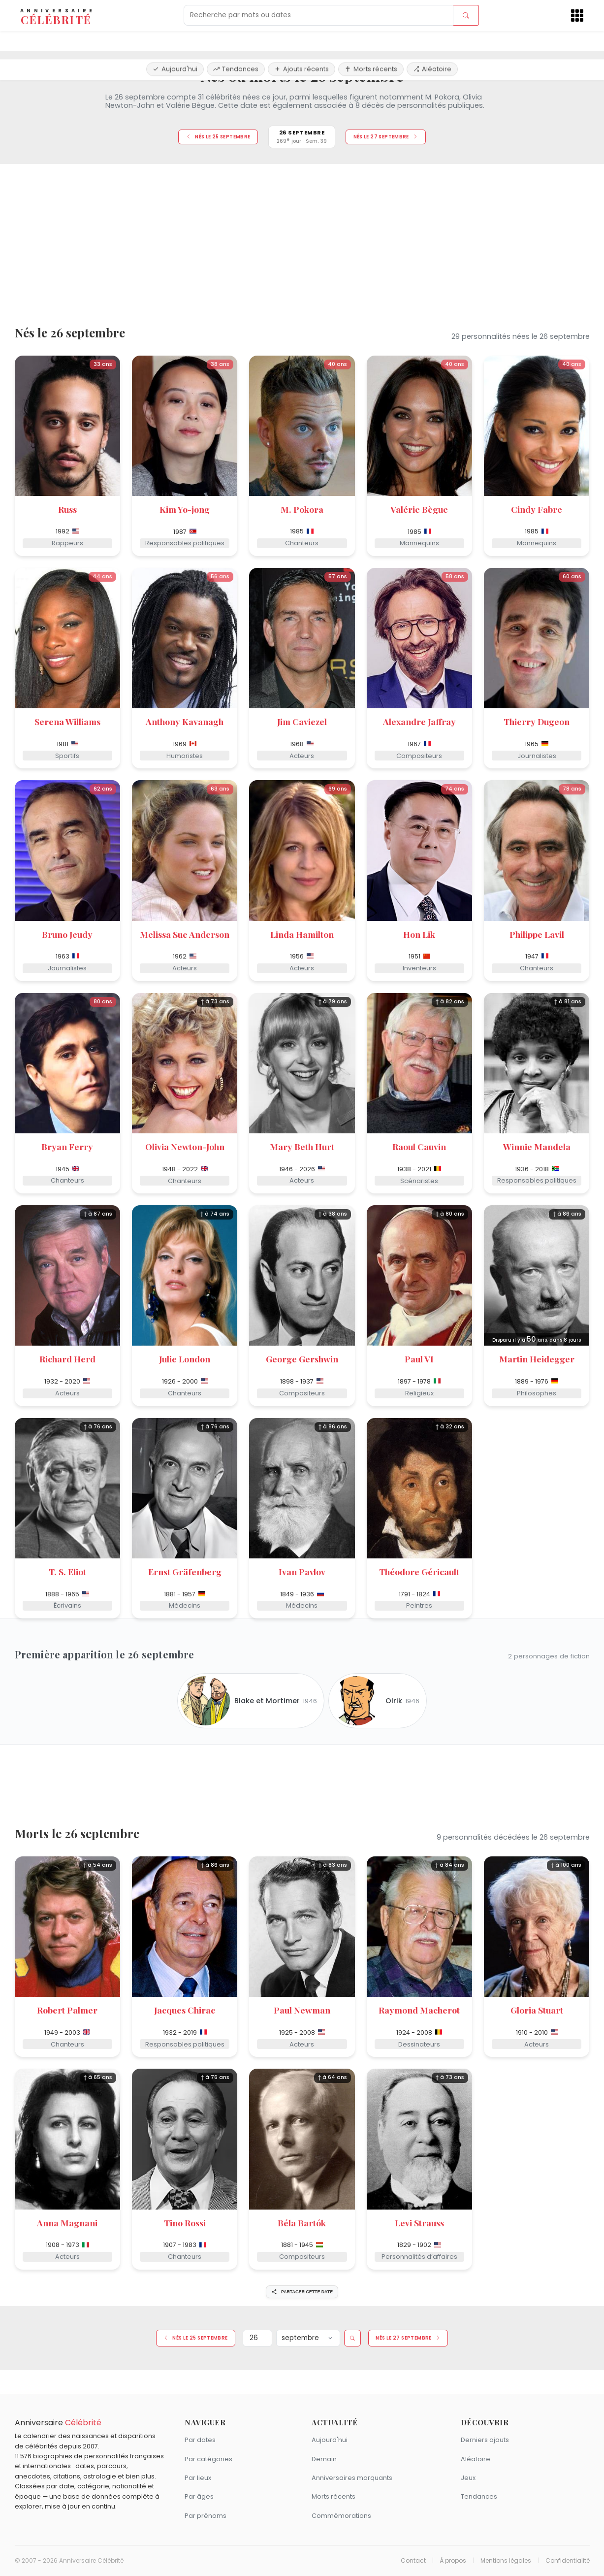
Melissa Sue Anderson (184, 934)
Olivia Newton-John (184, 1146)
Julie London (184, 1358)
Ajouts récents (301, 40)
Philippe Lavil (536, 934)
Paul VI (419, 1358)
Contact (413, 2560)
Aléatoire (432, 40)
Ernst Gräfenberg (185, 1571)
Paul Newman (302, 2009)
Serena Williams (67, 721)
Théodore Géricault (419, 1571)
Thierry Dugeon (537, 721)
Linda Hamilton (302, 934)
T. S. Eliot (67, 1571)
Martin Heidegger (536, 1358)
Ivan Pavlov (302, 1571)
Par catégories (208, 2459)
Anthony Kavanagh (184, 721)
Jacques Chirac (184, 2009)
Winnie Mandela (537, 1146)
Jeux (468, 2478)
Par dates (200, 2440)
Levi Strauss (419, 2222)
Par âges (199, 2496)
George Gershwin (302, 1358)
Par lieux (198, 2478)
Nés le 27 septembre (385, 136)
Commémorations (341, 2515)
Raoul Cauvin (419, 1146)
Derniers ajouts (485, 2440)
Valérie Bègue (419, 509)
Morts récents (371, 40)
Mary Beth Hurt (302, 1146)
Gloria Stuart (536, 2009)
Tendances (235, 40)
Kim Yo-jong (184, 509)
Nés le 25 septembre (218, 136)
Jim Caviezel (302, 721)
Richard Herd (67, 1358)
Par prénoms (205, 2515)
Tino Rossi (185, 2222)
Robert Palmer (67, 2009)
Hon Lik (419, 934)
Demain (324, 2459)
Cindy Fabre (536, 509)
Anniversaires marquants (352, 2478)
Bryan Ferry (67, 1146)
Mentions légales (505, 2560)
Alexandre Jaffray (419, 721)
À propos (453, 2560)
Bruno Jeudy (67, 934)
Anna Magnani (67, 2222)
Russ (67, 509)
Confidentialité (567, 2560)
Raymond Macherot (419, 2009)
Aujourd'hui (175, 40)
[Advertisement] (302, 241)
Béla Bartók (302, 2222)
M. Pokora (302, 509)
